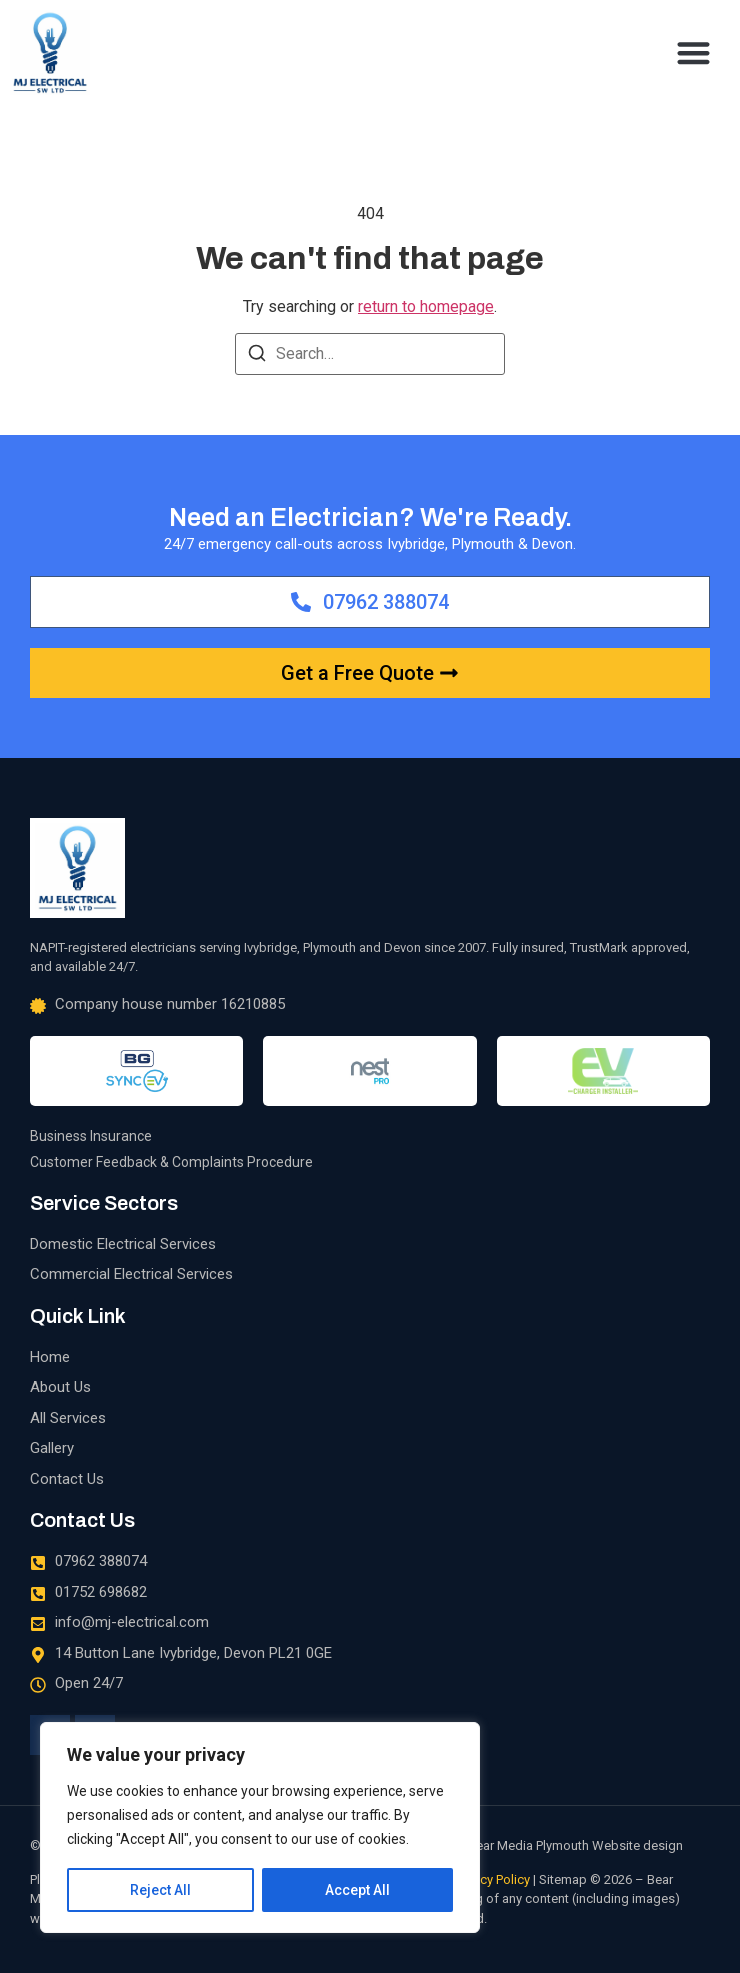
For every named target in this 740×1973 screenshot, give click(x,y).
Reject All (160, 1890)
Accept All (357, 1890)
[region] (260, 1828)
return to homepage (426, 306)
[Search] (257, 356)
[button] (694, 52)
